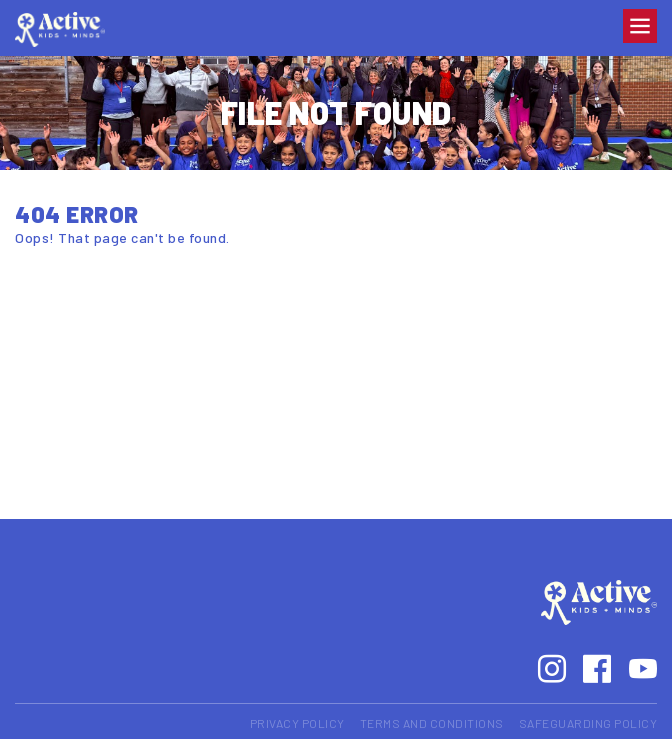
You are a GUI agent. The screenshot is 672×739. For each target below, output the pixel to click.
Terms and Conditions (432, 723)
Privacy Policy (297, 723)
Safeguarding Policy (588, 723)
